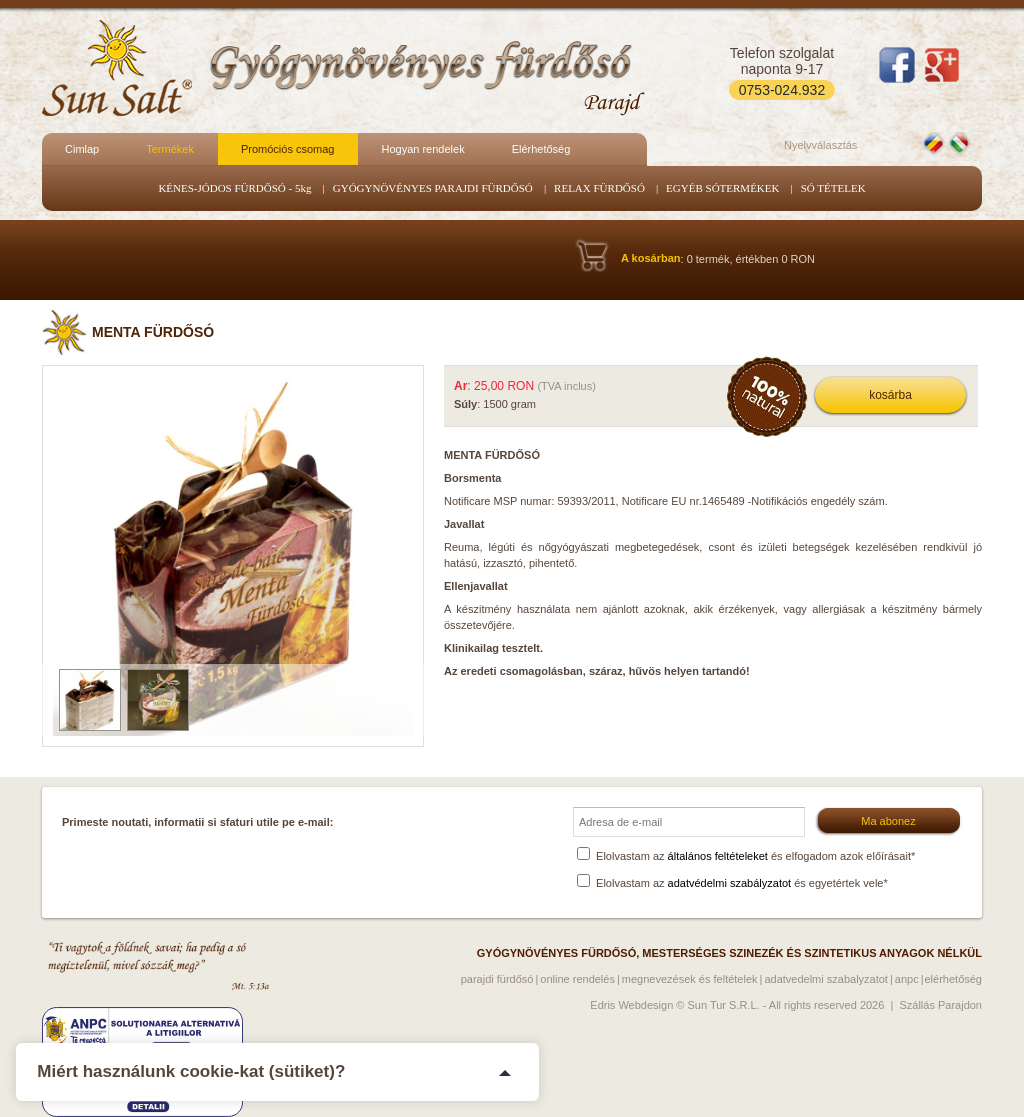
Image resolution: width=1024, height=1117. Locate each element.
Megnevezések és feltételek (690, 979)
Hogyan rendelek (422, 149)
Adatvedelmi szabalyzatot (826, 979)
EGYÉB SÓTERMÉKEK (722, 188)
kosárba (890, 395)
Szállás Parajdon (940, 1005)
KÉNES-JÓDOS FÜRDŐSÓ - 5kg (234, 188)
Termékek (170, 149)
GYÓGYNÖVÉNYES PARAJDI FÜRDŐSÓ (433, 188)
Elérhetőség (541, 149)
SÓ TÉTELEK (833, 188)
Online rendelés (577, 979)
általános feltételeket (718, 856)
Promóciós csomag (288, 149)
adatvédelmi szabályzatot (730, 883)
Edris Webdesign (631, 1005)
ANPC (907, 979)
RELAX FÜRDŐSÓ (599, 188)
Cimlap (82, 149)
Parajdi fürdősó (497, 979)
